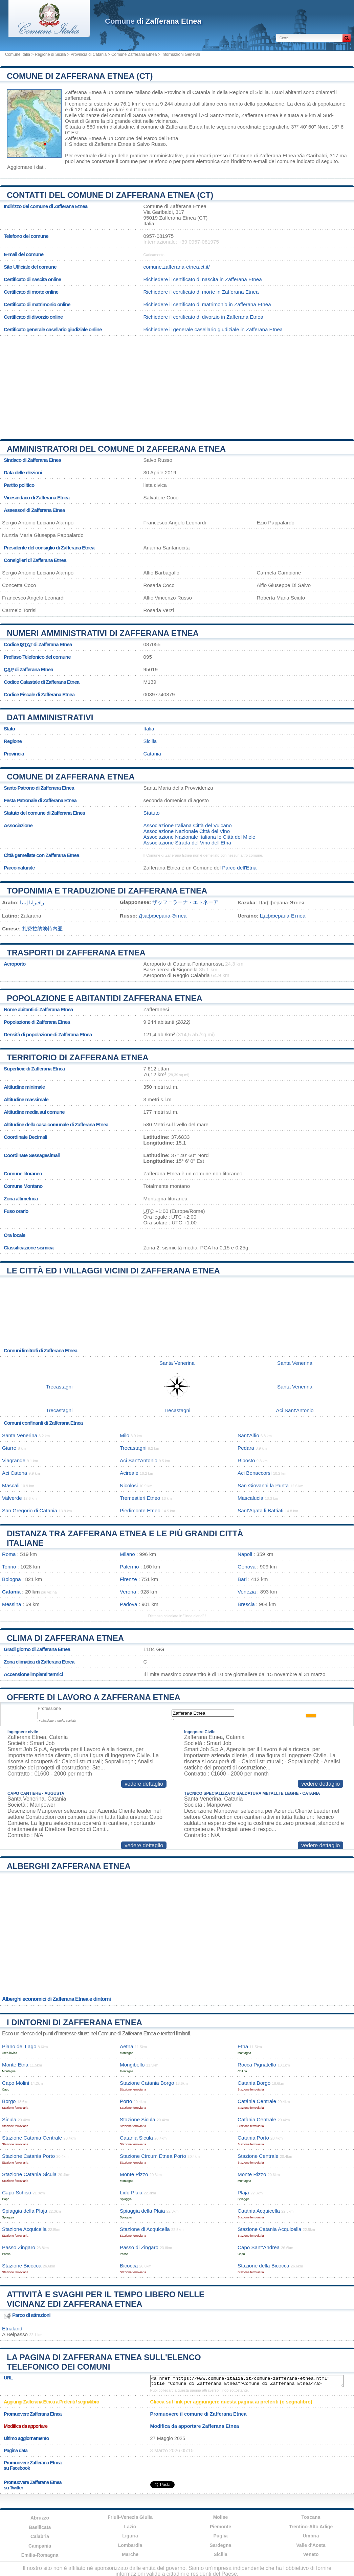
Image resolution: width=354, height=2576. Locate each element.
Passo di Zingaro (139, 2247)
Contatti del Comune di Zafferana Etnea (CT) (110, 195)
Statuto (151, 813)
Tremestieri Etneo (140, 1498)
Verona (128, 1592)
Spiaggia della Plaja (24, 2211)
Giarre (92, 121)
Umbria (311, 2535)
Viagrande (13, 1460)
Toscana (311, 2517)
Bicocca (129, 2265)
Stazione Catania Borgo (147, 2083)
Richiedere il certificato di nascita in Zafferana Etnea (202, 279)
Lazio (130, 2526)
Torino (9, 1566)
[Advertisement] (177, 385)
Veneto (311, 2554)
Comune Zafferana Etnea (134, 54)
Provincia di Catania (88, 54)
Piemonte (220, 2526)
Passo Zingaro (18, 2247)
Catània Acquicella (259, 2211)
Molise (220, 2517)
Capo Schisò (16, 2192)
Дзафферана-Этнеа (163, 916)
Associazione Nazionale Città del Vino (186, 831)
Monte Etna (15, 2064)
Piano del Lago (19, 2046)
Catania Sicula (136, 2138)
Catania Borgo (254, 2083)
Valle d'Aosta (311, 2545)
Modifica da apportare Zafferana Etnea (194, 2426)
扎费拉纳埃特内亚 (42, 928)
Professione (49, 1708)
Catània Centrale (257, 2119)
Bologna (11, 1579)
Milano (127, 1554)
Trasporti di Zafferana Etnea (76, 952)
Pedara (246, 1448)
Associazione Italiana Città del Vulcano (187, 825)
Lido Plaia (131, 2192)
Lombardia (130, 2545)
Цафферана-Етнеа (283, 916)
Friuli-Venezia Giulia (130, 2517)
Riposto (246, 1460)
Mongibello (132, 2064)
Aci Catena (14, 1473)
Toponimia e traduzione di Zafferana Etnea (107, 890)
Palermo (129, 1566)
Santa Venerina (150, 115)
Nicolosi (129, 1485)
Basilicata (40, 2527)
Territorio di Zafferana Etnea (78, 1057)
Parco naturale (19, 868)
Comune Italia (17, 54)
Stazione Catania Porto (28, 2156)
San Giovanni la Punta (263, 1485)
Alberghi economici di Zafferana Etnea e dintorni (56, 1999)
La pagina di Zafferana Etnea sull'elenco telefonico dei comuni (104, 2362)
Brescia (246, 1604)
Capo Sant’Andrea (259, 2247)
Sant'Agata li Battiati (260, 1510)
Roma (9, 1554)
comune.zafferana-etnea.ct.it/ (176, 267)
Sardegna (220, 2545)
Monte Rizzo (252, 2174)
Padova (128, 1604)
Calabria (39, 2536)
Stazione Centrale (258, 2156)
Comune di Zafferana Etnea (71, 776)
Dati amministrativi (50, 717)
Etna (243, 2046)
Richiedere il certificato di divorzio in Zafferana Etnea (203, 317)
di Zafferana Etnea (153, 21)
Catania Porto (253, 2138)
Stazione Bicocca (22, 2265)
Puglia (220, 2535)
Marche (130, 2554)
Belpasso (17, 2334)
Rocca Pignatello (257, 2064)
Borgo (9, 2101)
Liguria (130, 2535)
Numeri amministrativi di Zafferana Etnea (103, 633)
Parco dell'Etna (161, 138)
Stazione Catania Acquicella (269, 2229)
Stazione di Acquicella (145, 2229)
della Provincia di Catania (181, 92)
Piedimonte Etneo (140, 1510)
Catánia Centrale (257, 2101)
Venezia (247, 1592)
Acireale (129, 1473)
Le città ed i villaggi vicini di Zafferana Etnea (113, 1270)
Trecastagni (184, 115)
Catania (152, 753)
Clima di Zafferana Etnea (65, 1638)
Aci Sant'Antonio (220, 115)
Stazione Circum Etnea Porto (153, 2156)
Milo (124, 1435)
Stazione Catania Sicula (29, 2174)
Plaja (243, 2192)
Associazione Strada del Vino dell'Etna (187, 842)
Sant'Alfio (248, 1435)
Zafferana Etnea (83, 92)
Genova (247, 1566)
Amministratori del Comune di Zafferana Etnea (116, 448)
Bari (242, 1579)
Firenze (128, 1579)
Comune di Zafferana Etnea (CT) (80, 76)
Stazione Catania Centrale (32, 2138)
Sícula (9, 2119)
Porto (126, 2101)
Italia (148, 728)
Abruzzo (39, 2518)
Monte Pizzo (134, 2174)
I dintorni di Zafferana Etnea (74, 2022)
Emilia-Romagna (40, 2555)
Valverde (12, 1498)
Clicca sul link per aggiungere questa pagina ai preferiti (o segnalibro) (231, 2401)
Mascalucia (250, 1498)
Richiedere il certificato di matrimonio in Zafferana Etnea (207, 304)
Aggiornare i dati (26, 167)
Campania (39, 2546)
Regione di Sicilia (50, 54)
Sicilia (150, 741)
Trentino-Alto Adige (311, 2526)
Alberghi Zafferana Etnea (69, 1866)
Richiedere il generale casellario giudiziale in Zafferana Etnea (213, 329)
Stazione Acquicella (24, 2229)
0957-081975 (158, 236)
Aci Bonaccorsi (254, 1473)
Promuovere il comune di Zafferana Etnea (198, 2414)
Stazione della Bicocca (263, 2265)
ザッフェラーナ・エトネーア (185, 902)
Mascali (10, 1485)
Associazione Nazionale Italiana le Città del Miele (199, 837)
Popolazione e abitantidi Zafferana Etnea (104, 998)
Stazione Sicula (137, 2119)
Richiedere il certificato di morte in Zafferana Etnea (201, 292)
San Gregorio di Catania (29, 1510)
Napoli (245, 1554)
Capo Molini (15, 2083)
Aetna (126, 2046)
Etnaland (12, 2328)
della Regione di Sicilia (243, 92)
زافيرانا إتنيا (32, 902)
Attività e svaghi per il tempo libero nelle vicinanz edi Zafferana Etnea (105, 2299)
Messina (11, 1604)
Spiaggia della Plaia (142, 2211)
